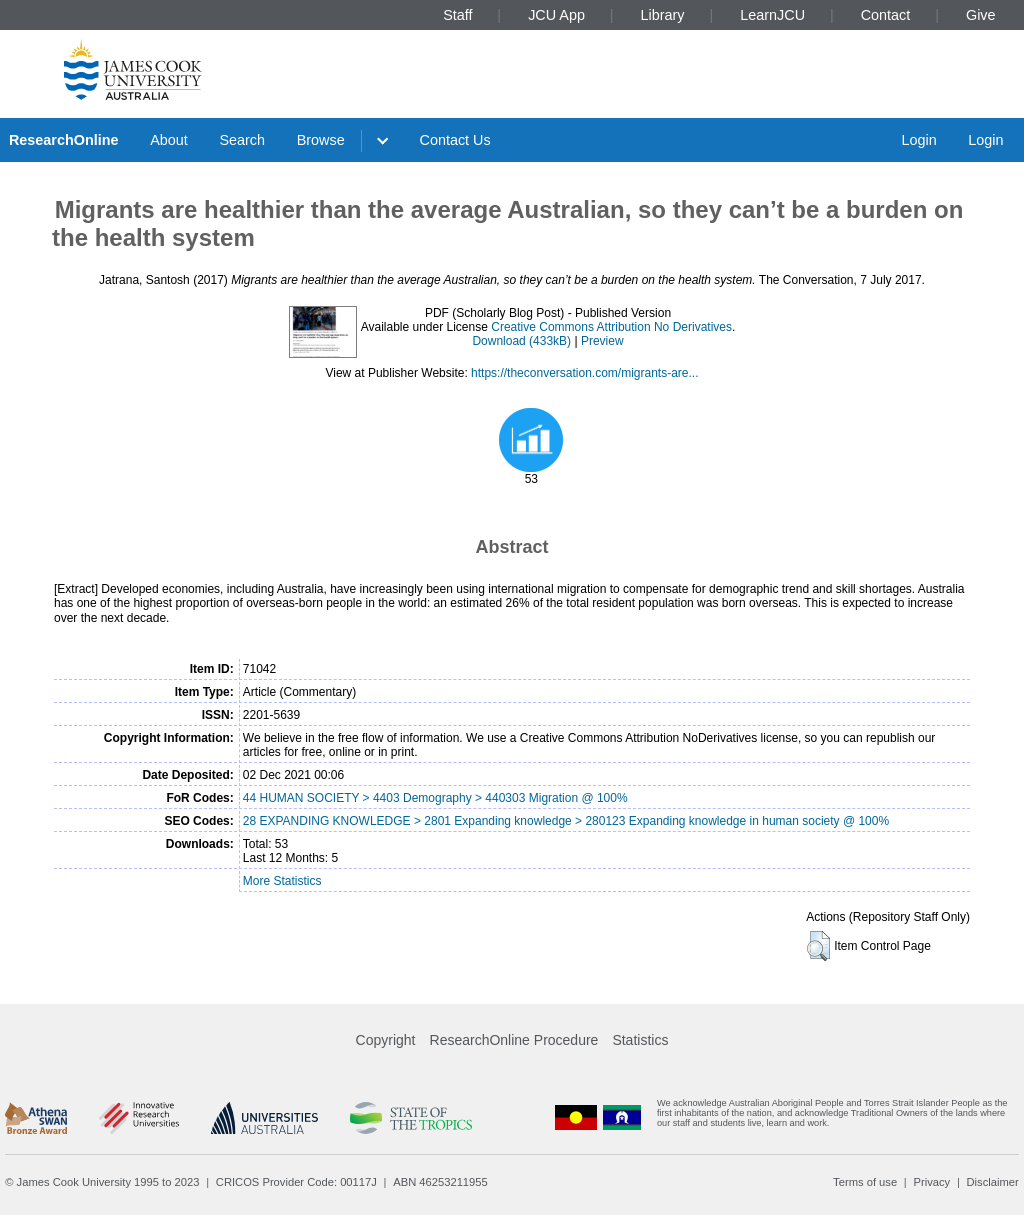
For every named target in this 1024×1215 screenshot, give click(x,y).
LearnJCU (772, 15)
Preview (602, 341)
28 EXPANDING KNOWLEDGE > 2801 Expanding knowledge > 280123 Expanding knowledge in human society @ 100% (566, 821)
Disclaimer (993, 1182)
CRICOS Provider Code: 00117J (296, 1182)
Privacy (931, 1182)
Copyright (386, 1040)
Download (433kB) (521, 341)
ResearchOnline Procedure (514, 1040)
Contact (886, 15)
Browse (321, 140)
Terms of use (865, 1182)
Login (918, 140)
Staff (457, 15)
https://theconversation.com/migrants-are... (584, 373)
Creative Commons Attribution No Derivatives (611, 327)
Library (663, 15)
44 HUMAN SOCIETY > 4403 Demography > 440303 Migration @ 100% (435, 798)
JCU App (556, 15)
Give (981, 15)
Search (242, 140)
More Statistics (282, 881)
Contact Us (455, 140)
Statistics (640, 1040)
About (169, 140)
